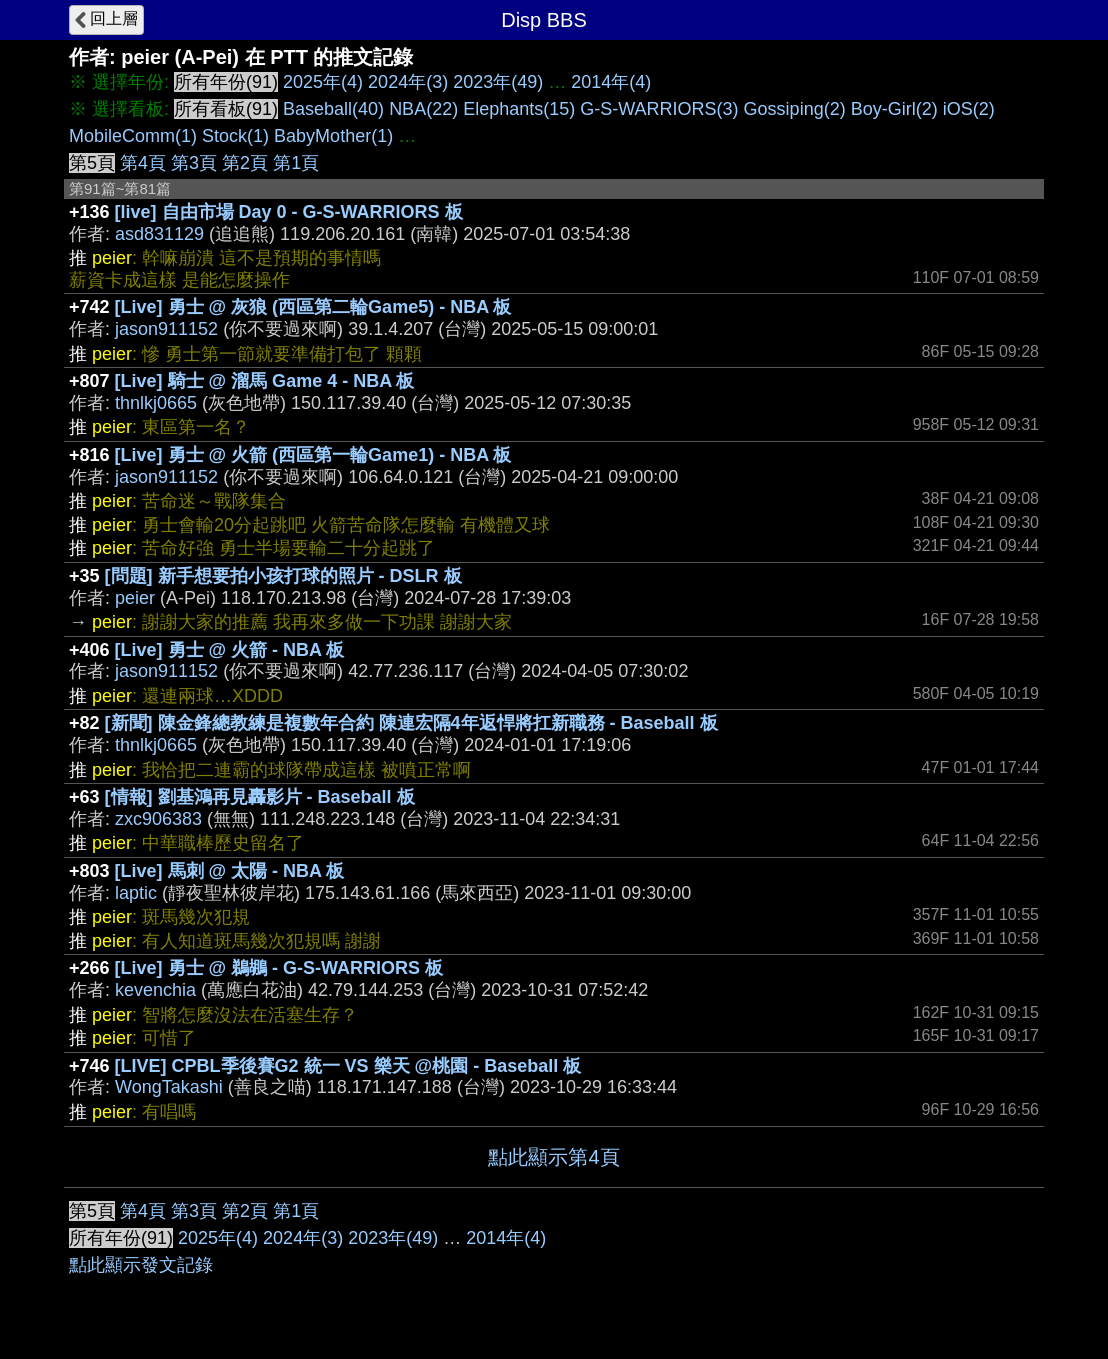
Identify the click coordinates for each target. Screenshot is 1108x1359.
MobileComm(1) (133, 136)
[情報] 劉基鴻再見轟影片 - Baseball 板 (260, 797)
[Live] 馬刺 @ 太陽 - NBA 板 (230, 871)
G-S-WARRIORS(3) (659, 109)
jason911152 (166, 329)
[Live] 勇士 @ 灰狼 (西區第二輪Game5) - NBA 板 (313, 307)
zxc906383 (158, 819)
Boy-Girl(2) (894, 109)
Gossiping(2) (795, 109)
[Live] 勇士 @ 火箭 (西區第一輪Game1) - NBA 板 (313, 455)
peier (135, 598)
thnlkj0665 (156, 403)
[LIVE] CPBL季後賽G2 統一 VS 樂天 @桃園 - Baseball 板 (348, 1066)
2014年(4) (611, 82)
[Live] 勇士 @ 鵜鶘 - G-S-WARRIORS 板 (279, 968)
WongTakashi (169, 1087)
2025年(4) (323, 82)
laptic (136, 893)
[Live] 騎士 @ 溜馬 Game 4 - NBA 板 (265, 381)
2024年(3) (408, 82)
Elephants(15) (519, 109)
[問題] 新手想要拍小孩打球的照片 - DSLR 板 (283, 576)
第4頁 (143, 163)
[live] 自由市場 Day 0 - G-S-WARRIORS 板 (289, 212)
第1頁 (296, 163)
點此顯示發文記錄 (141, 1265)
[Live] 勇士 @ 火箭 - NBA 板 (230, 650)
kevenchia (155, 990)
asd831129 (159, 234)
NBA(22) (423, 109)
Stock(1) (235, 136)
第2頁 (245, 163)
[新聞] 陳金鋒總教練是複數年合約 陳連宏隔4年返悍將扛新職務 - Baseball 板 (411, 723)
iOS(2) (969, 109)
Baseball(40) (333, 109)
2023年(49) (498, 82)
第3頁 (194, 163)
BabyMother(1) (333, 136)
